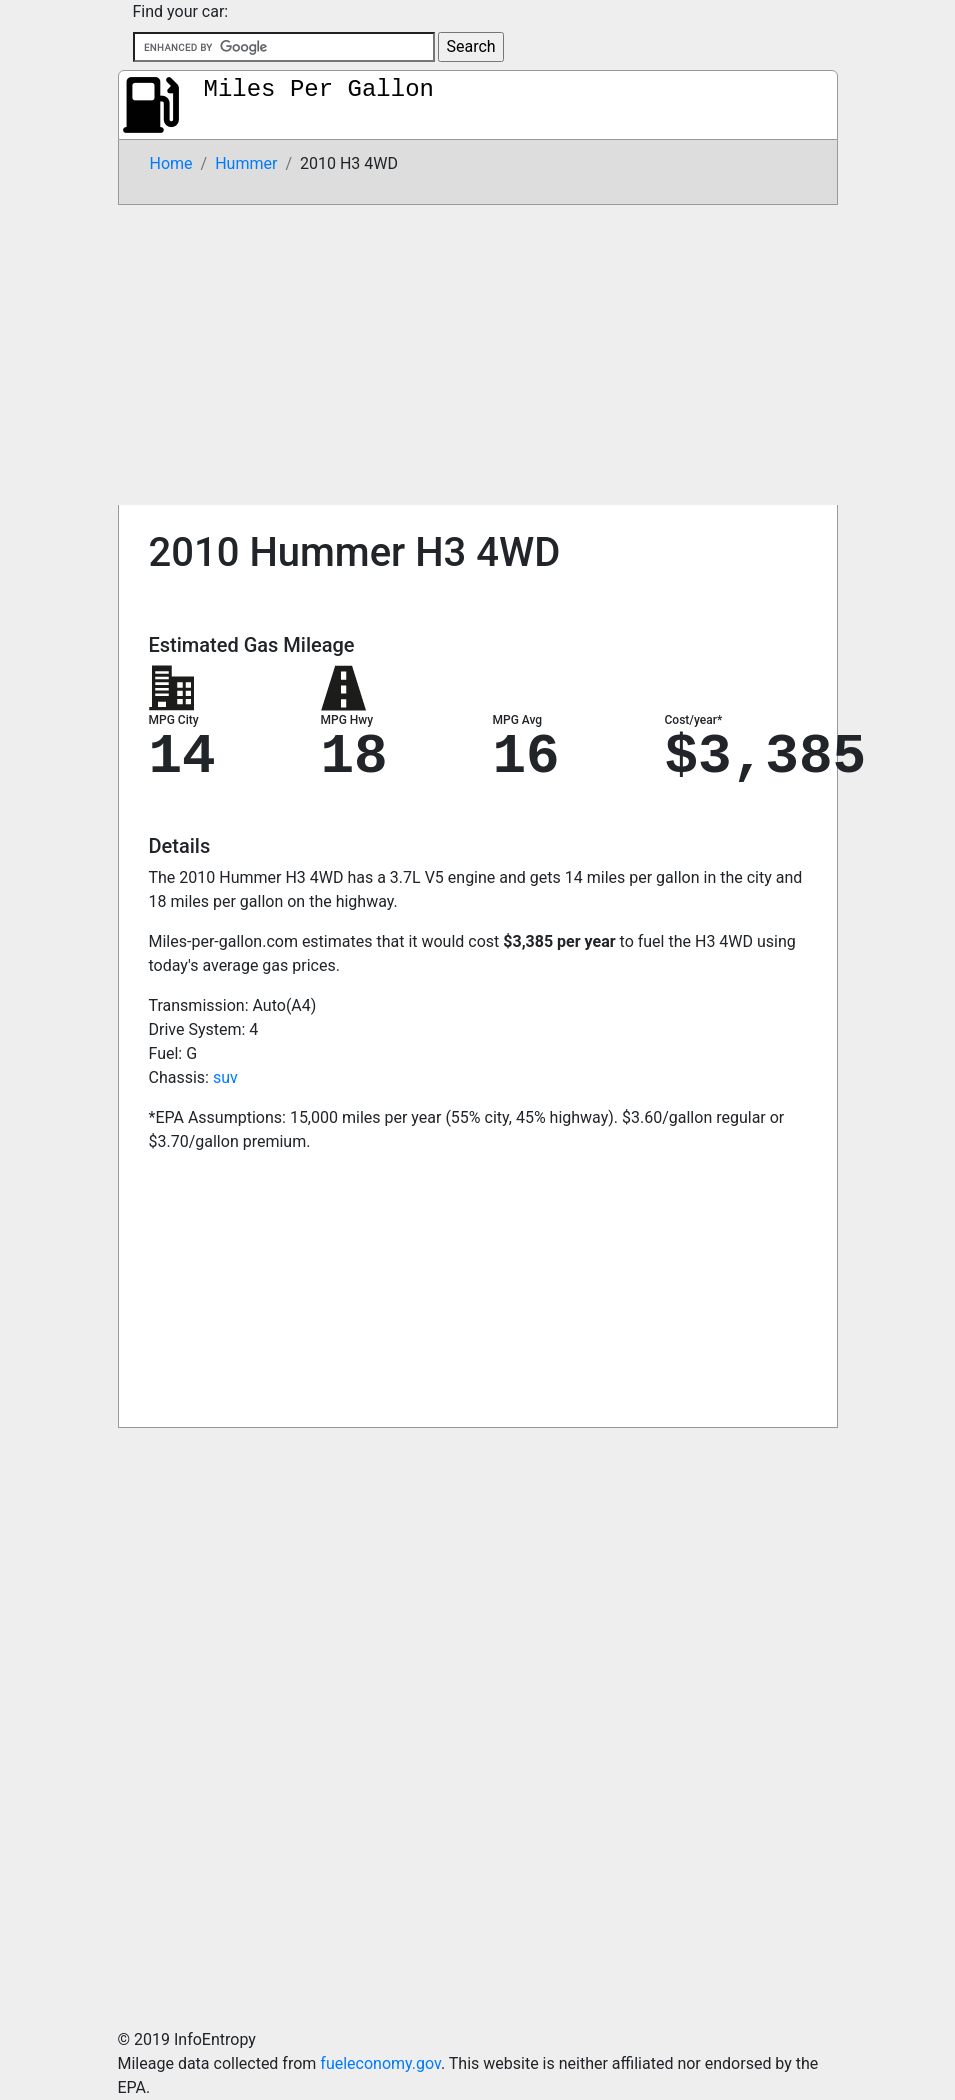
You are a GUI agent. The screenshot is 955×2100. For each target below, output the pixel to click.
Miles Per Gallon (319, 89)
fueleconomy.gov (380, 2063)
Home (171, 163)
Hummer (246, 163)
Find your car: (181, 11)
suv (225, 1077)
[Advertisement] (478, 355)
